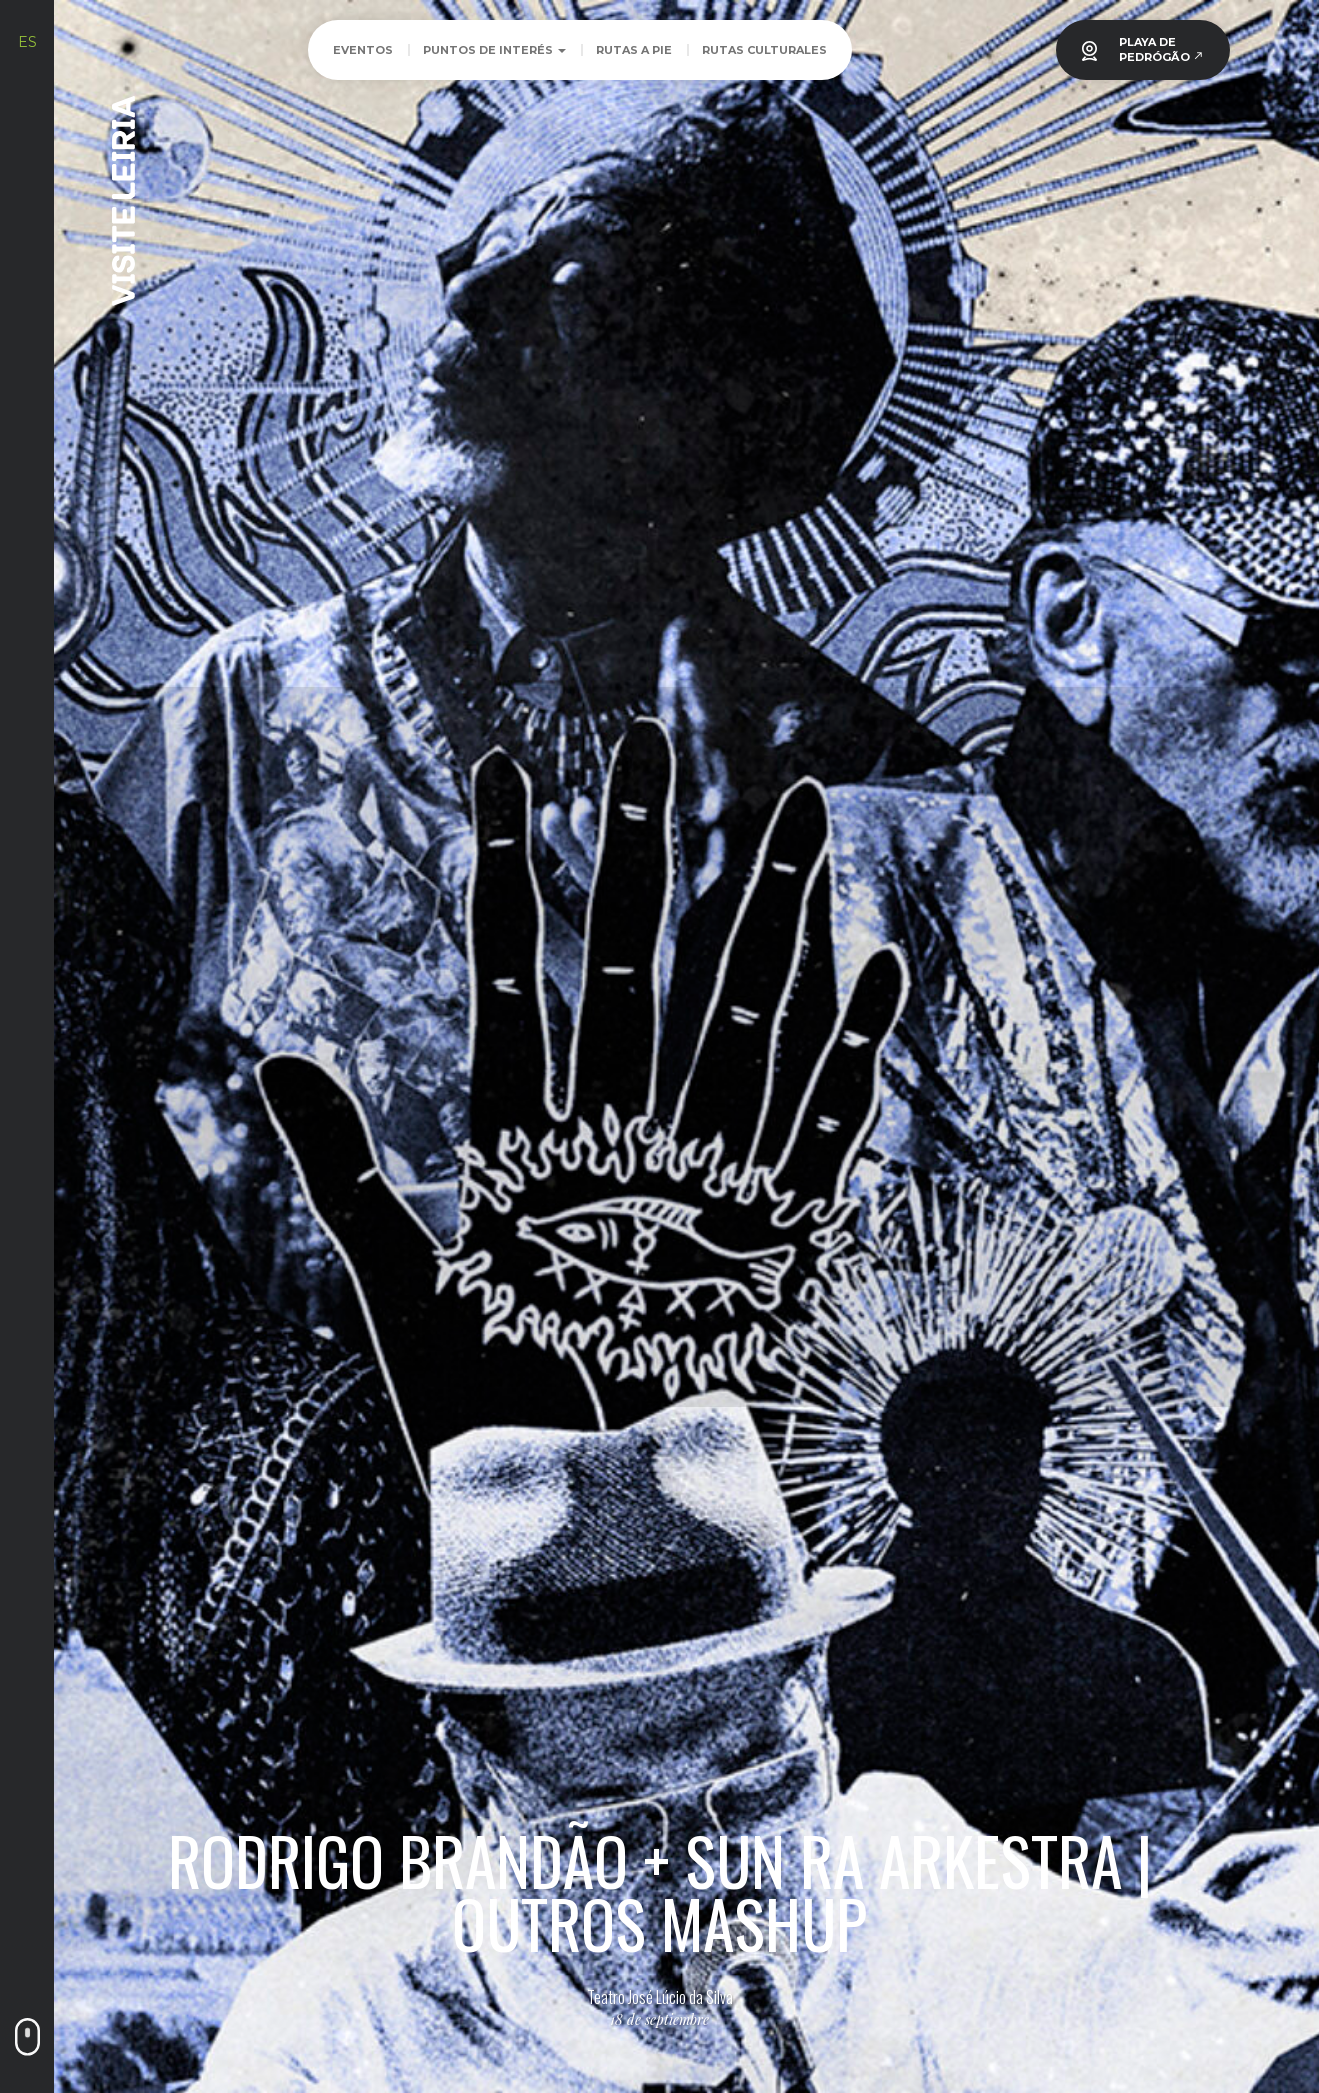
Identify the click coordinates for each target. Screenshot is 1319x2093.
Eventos (363, 50)
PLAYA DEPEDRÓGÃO (1161, 49)
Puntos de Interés (494, 50)
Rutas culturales (764, 50)
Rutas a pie (634, 50)
